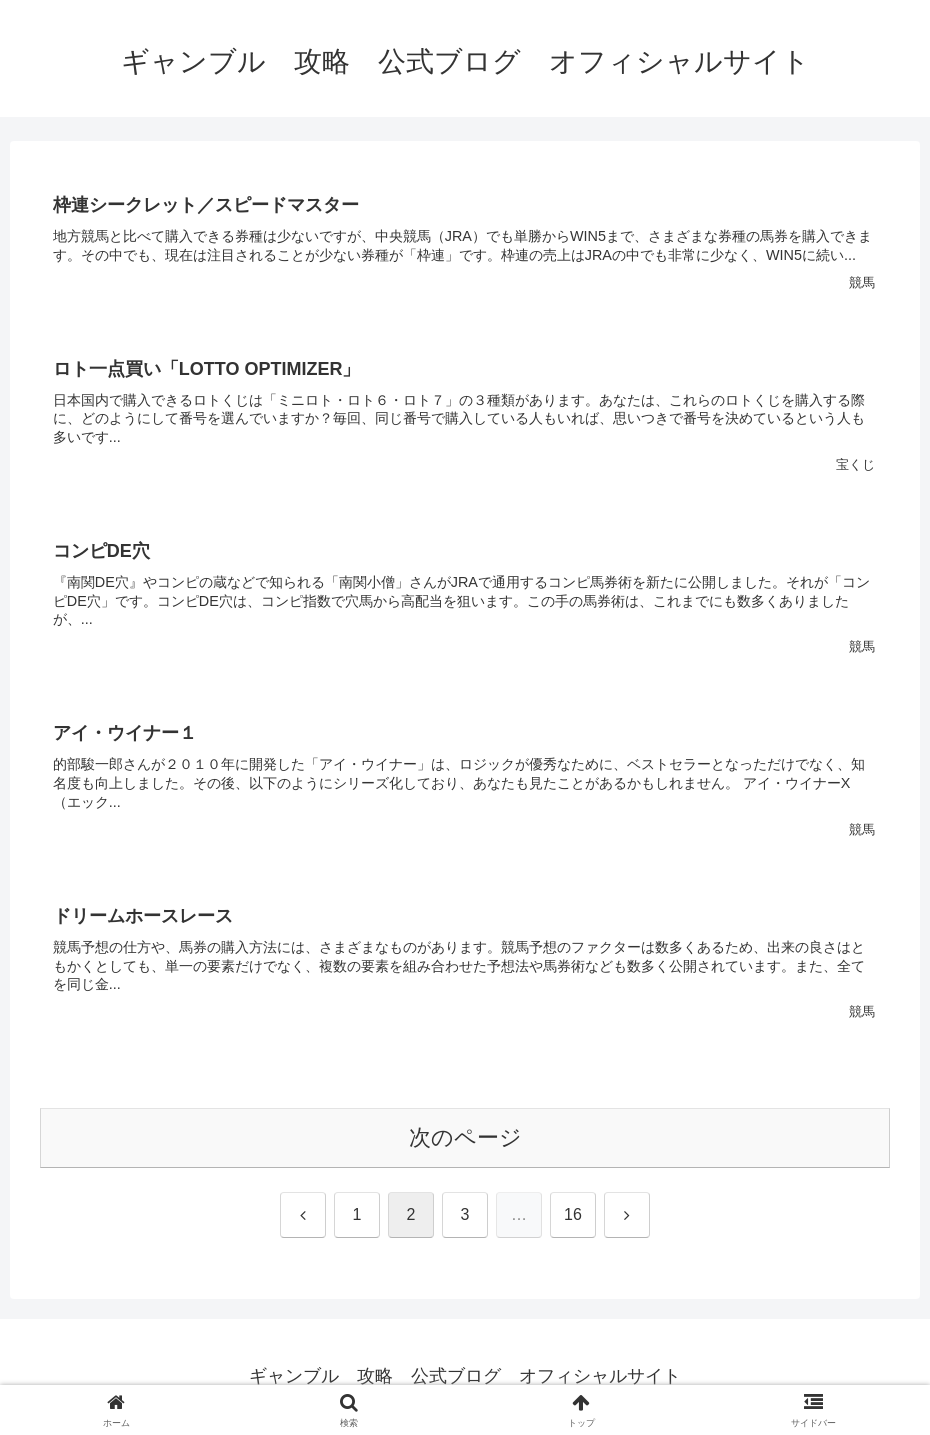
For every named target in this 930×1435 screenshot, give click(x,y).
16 (573, 1214)
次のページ (465, 1137)
